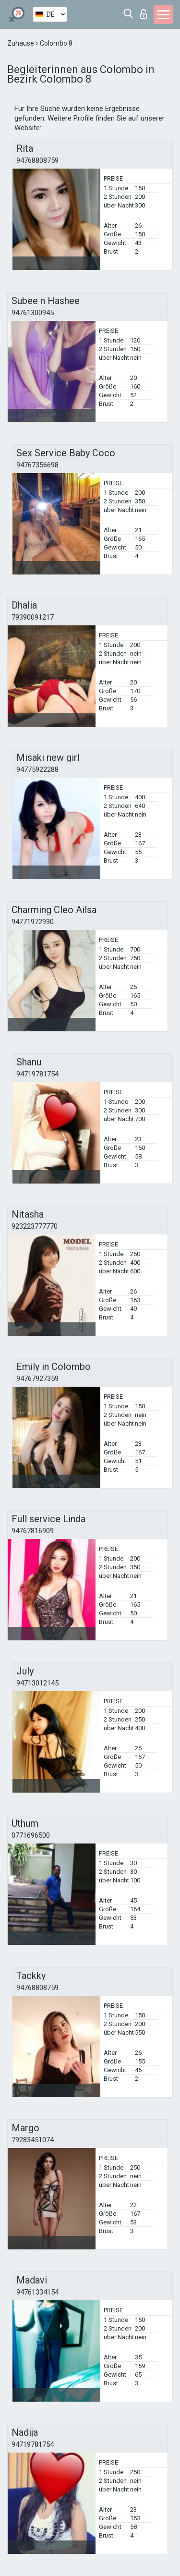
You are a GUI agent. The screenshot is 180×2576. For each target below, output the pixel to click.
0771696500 (31, 1835)
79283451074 (33, 2140)
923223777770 (35, 1226)
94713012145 (37, 1683)
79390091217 (33, 617)
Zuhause (21, 43)
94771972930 (33, 921)
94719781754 (37, 1074)
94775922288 (37, 769)
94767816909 (33, 1530)
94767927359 (37, 1378)
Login (143, 14)
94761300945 (33, 312)
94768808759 (37, 160)
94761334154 (37, 2292)
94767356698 (37, 465)
